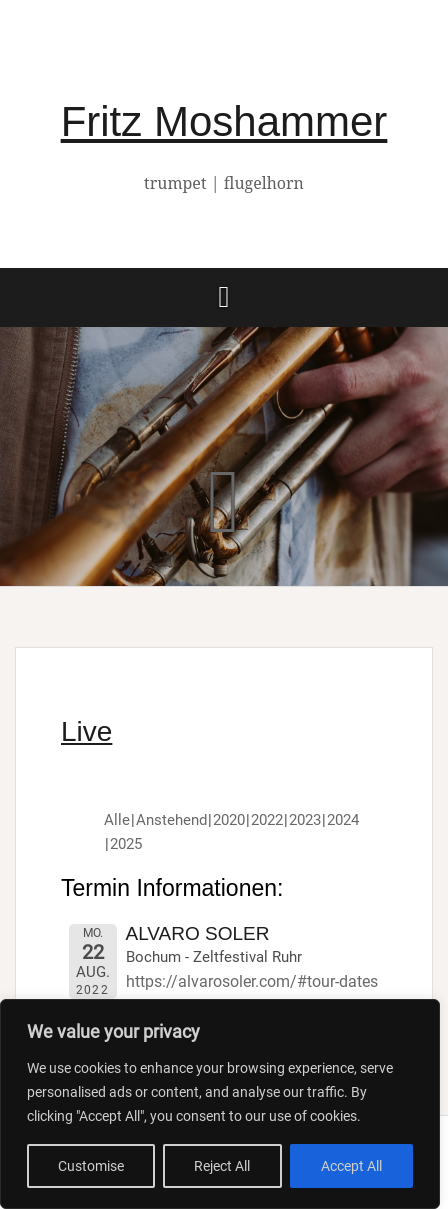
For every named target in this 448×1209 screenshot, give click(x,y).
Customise (91, 1166)
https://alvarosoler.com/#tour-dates (252, 981)
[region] (220, 1104)
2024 (343, 820)
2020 (229, 820)
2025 (126, 844)
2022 (267, 820)
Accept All (351, 1166)
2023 (305, 820)
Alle (117, 820)
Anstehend (171, 820)
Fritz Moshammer (224, 121)
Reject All (222, 1166)
